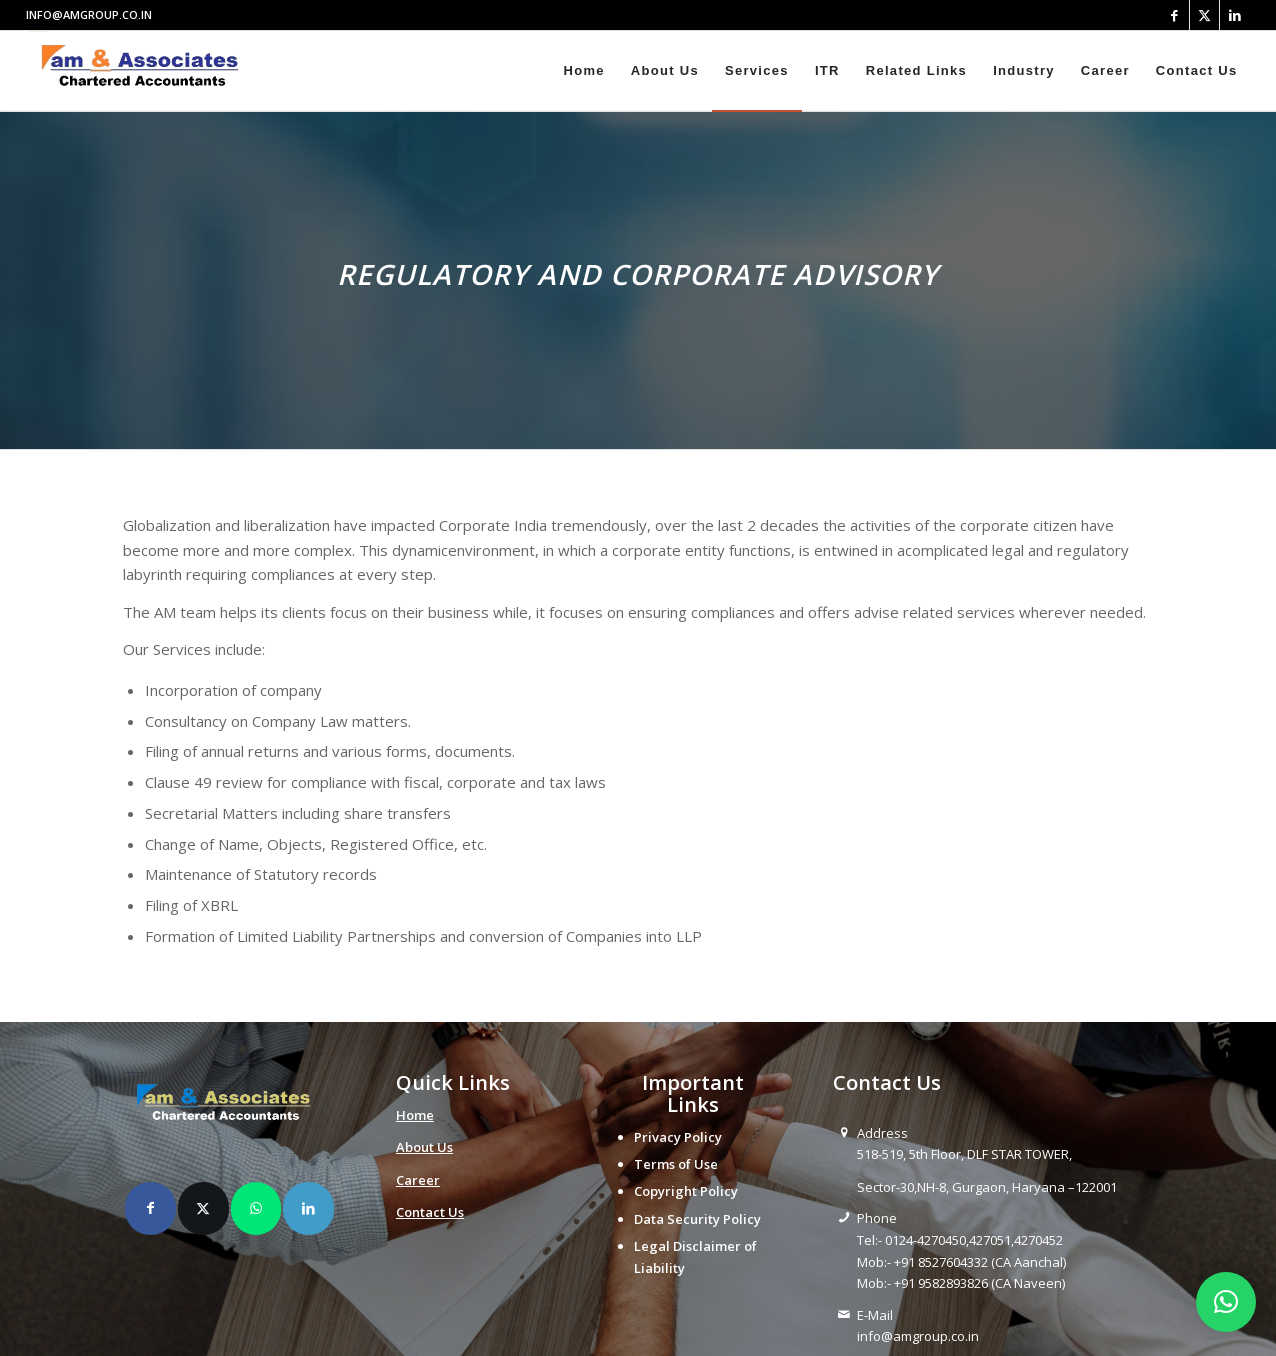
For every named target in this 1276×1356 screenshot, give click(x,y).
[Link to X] (1204, 15)
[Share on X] (203, 1208)
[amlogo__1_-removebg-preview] (145, 71)
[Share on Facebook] (150, 1208)
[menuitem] (583, 71)
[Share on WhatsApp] (256, 1208)
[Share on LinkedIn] (308, 1208)
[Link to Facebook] (1174, 15)
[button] (1226, 1302)
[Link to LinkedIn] (1235, 15)
